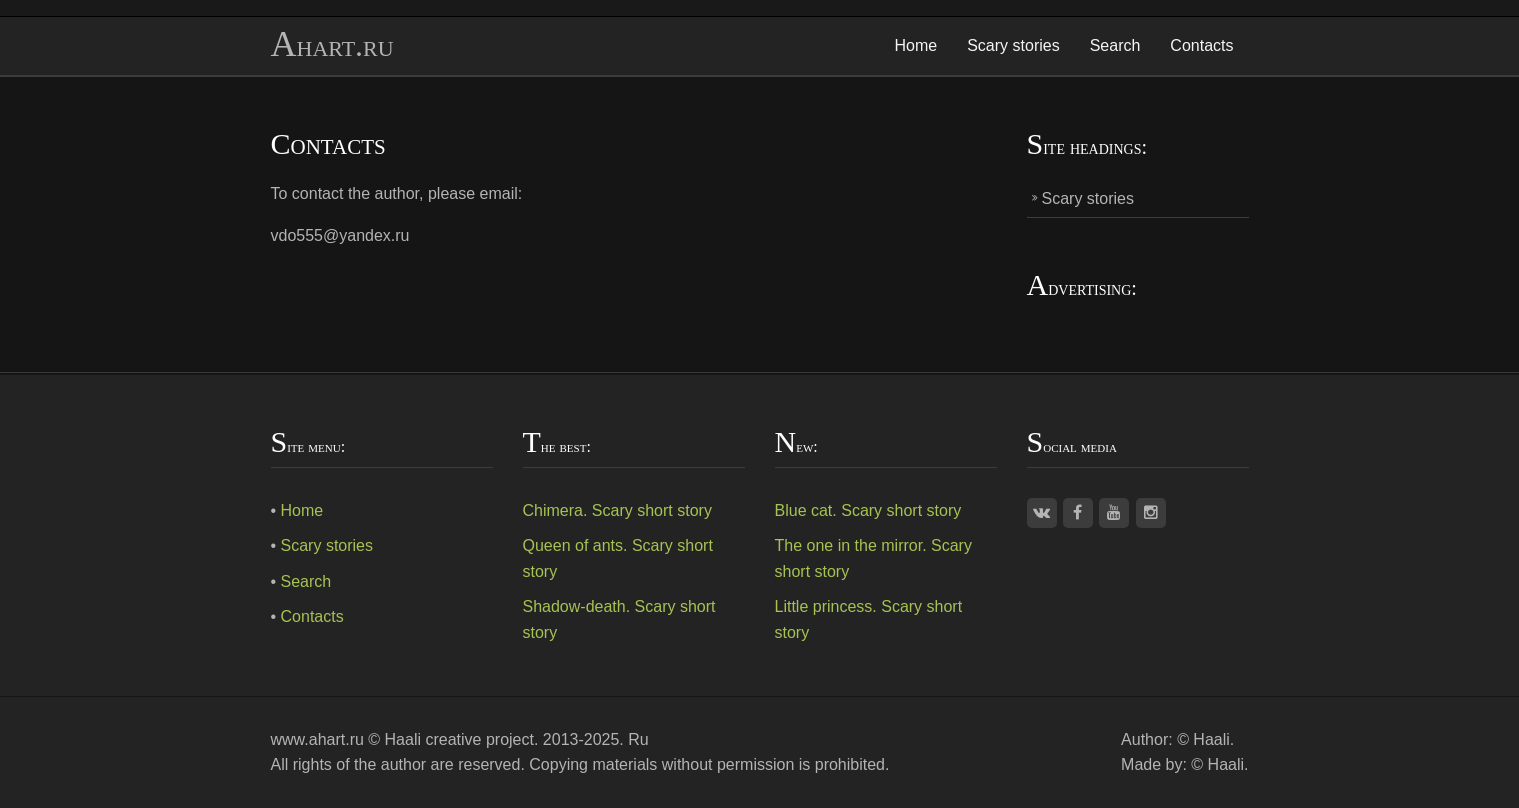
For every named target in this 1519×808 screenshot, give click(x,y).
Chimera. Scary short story (617, 510)
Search (1115, 45)
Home (916, 45)
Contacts (1201, 45)
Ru (638, 739)
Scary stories (1013, 45)
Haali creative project (459, 739)
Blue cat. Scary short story (868, 510)
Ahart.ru (332, 45)
